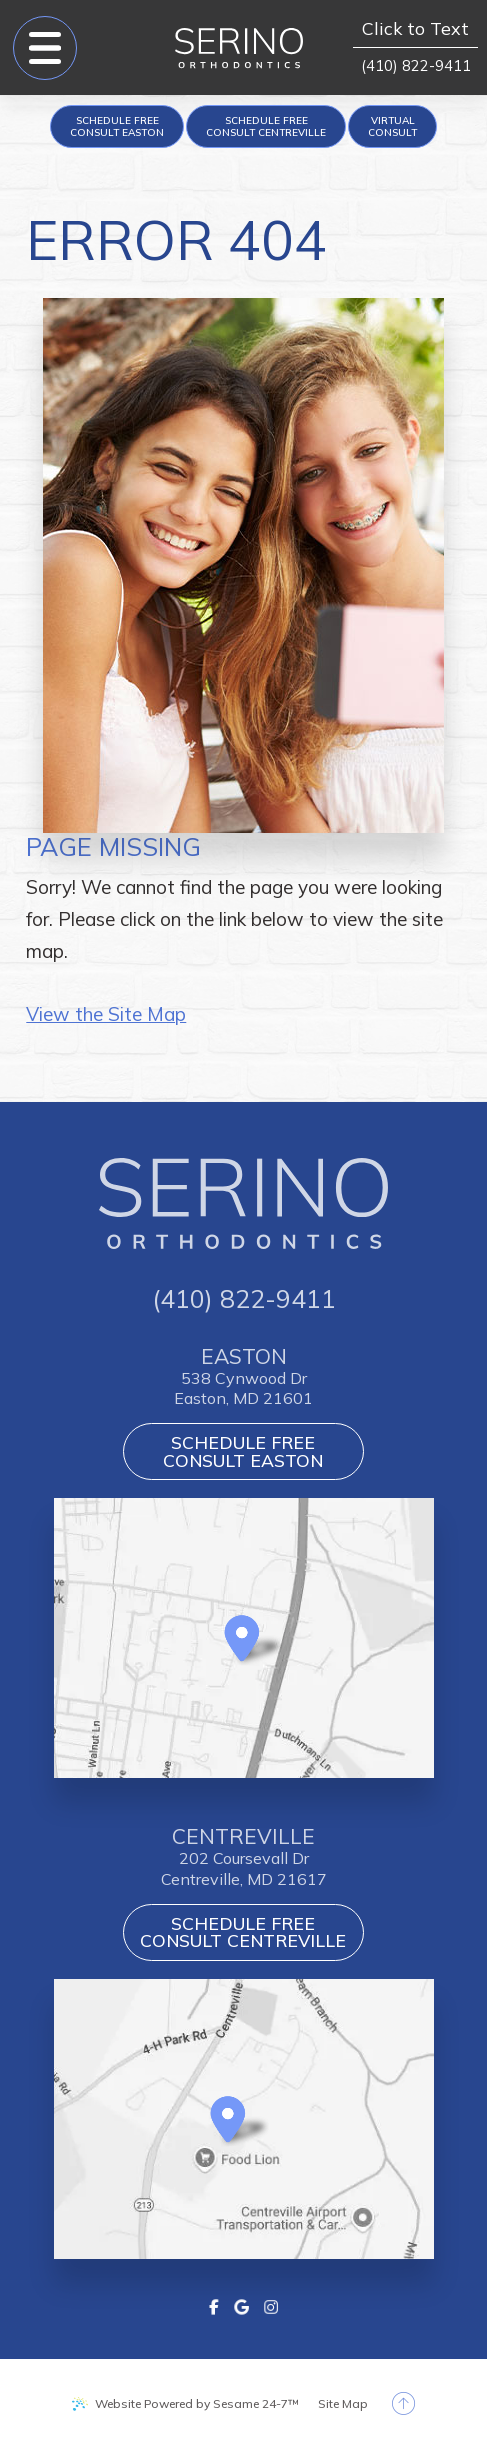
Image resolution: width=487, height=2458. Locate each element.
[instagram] (270, 2304)
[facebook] (214, 2304)
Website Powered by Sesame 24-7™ (197, 2403)
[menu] (45, 48)
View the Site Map (106, 1014)
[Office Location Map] (242, 1631)
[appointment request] (117, 126)
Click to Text (415, 29)
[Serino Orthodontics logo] (239, 48)
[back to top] (403, 2403)
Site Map (343, 2403)
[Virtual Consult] (392, 126)
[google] (242, 2304)
